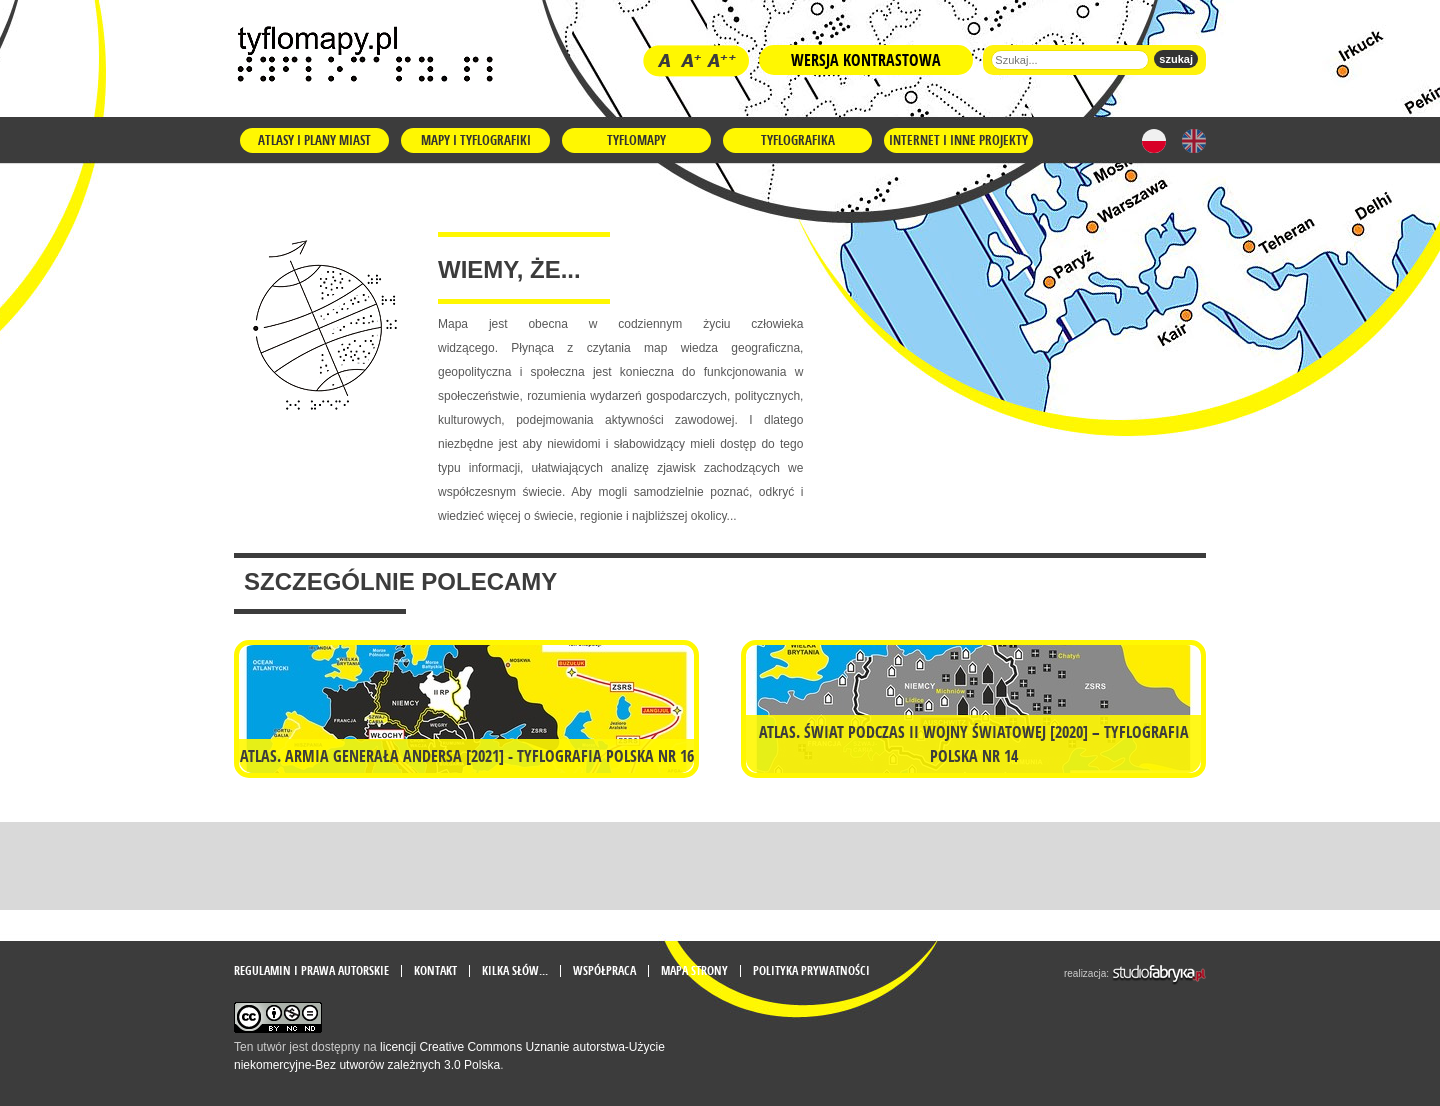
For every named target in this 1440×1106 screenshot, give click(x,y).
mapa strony (694, 971)
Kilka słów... (515, 971)
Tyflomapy (636, 140)
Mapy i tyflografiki (476, 140)
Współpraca (604, 971)
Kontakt (435, 971)
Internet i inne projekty (958, 140)
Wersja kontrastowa (866, 60)
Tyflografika (798, 140)
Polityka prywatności (811, 971)
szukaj (1176, 59)
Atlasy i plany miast (314, 140)
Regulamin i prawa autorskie (311, 971)
